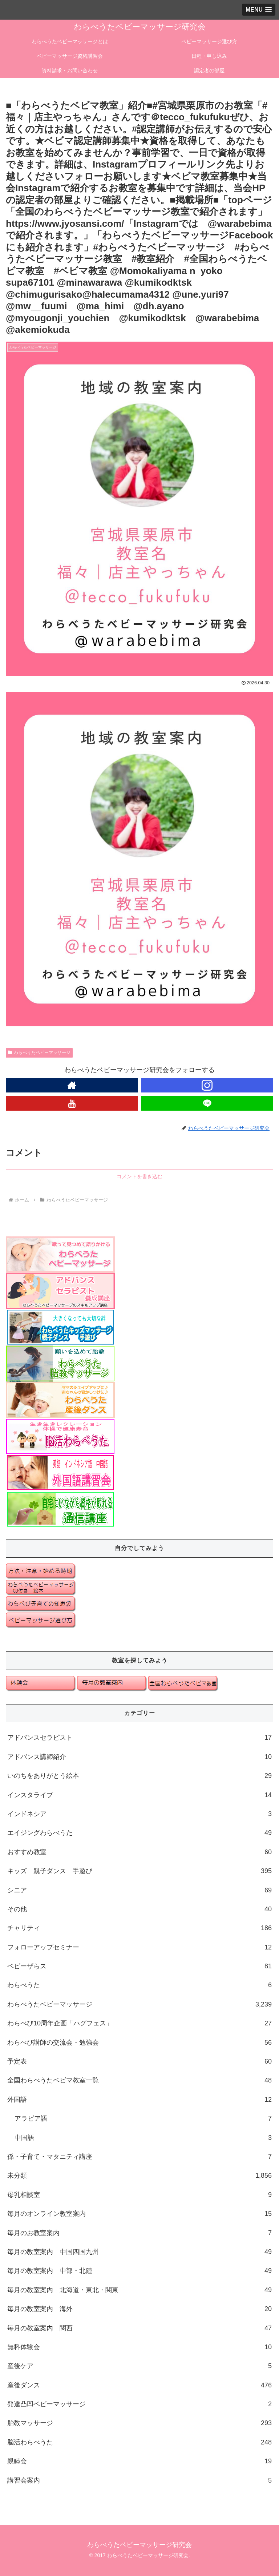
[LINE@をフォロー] (207, 1103)
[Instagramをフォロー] (207, 1085)
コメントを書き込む (139, 1176)
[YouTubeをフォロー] (72, 1103)
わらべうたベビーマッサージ (39, 1052)
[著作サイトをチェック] (72, 1085)
